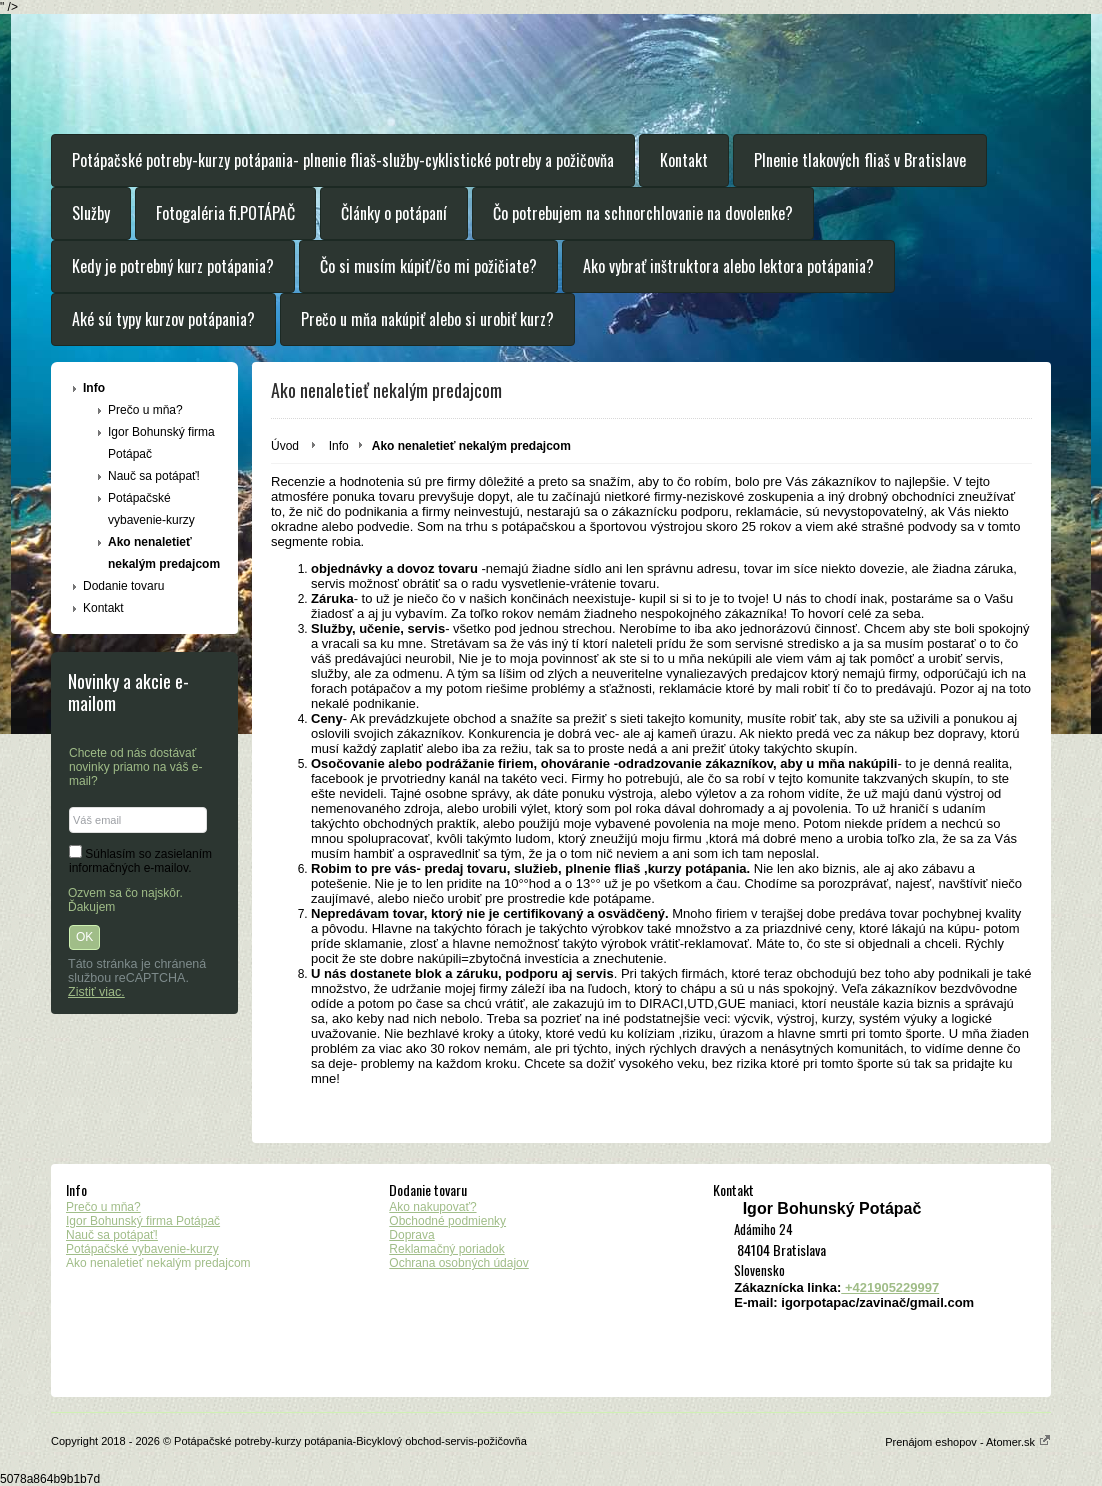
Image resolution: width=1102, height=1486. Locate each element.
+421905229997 (890, 1287)
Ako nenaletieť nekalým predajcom (164, 553)
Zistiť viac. (96, 992)
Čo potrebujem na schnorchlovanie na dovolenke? (643, 213)
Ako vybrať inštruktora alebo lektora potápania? (728, 266)
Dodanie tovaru (123, 586)
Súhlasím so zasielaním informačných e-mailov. (140, 861)
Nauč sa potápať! (154, 476)
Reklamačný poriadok (446, 1249)
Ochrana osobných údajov (458, 1263)
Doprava (411, 1235)
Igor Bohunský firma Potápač (161, 443)
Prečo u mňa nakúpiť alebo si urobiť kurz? (427, 319)
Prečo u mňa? (145, 410)
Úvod (285, 446)
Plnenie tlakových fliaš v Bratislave (860, 160)
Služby (91, 213)
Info (94, 388)
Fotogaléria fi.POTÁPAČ (225, 213)
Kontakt (684, 160)
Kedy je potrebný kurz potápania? (173, 266)
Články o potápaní (394, 213)
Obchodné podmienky (447, 1221)
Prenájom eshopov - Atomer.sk (968, 1442)
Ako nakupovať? (432, 1207)
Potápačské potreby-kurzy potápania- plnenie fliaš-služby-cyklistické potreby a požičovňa (343, 160)
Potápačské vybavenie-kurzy (151, 509)
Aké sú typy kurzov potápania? (163, 319)
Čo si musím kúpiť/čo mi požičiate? (428, 266)
